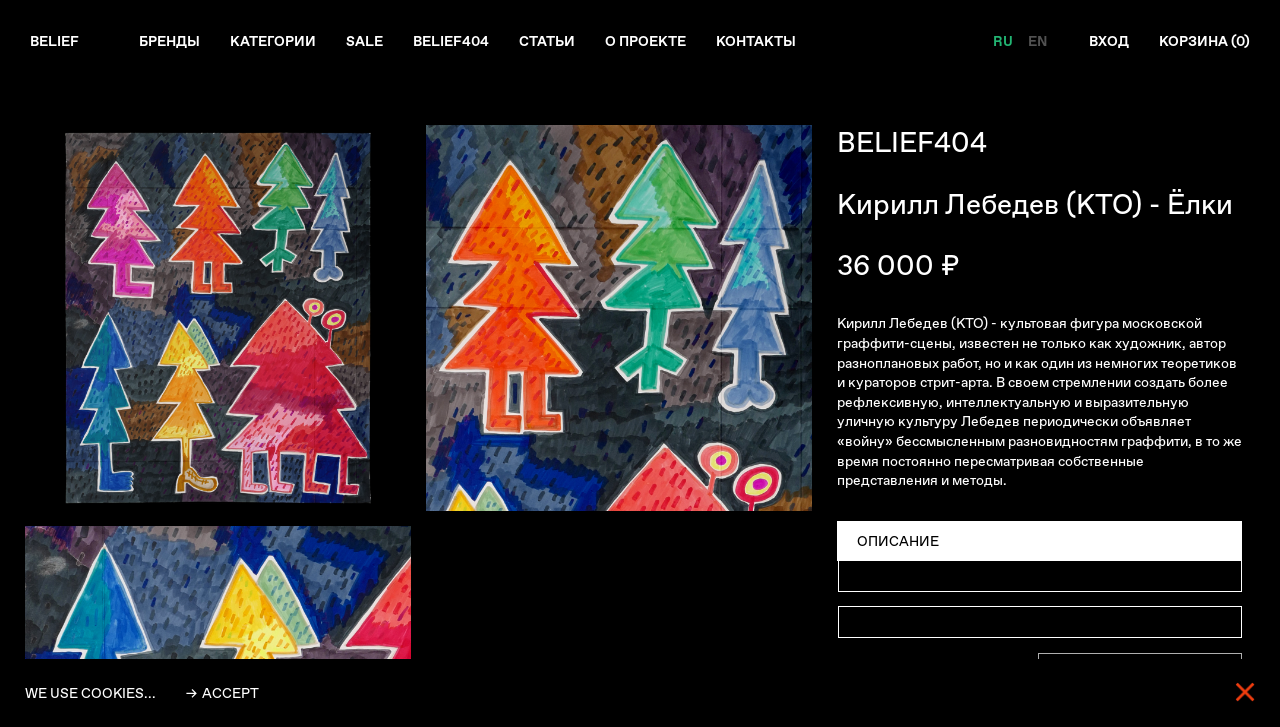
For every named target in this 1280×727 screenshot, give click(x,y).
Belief (54, 41)
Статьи (547, 41)
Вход (1109, 41)
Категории (273, 41)
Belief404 (451, 41)
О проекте (645, 41)
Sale (364, 41)
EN (1037, 41)
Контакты (756, 41)
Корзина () (1204, 41)
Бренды (169, 41)
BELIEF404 (912, 142)
